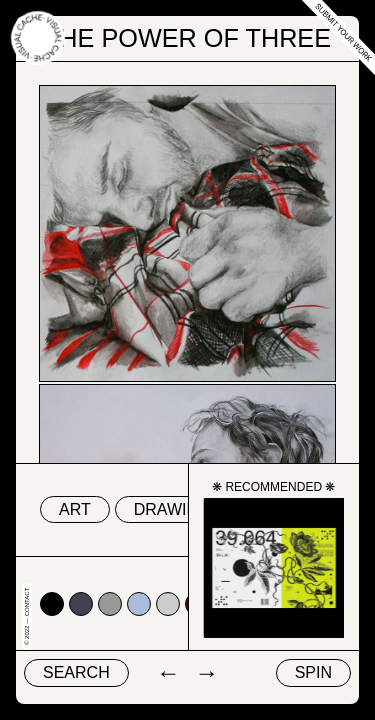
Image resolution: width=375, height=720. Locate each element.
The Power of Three (187, 38)
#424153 (81, 604)
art (75, 509)
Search (76, 672)
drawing (172, 509)
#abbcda (139, 604)
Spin (313, 672)
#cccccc (168, 604)
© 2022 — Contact (27, 616)
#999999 (110, 604)
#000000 (52, 604)
